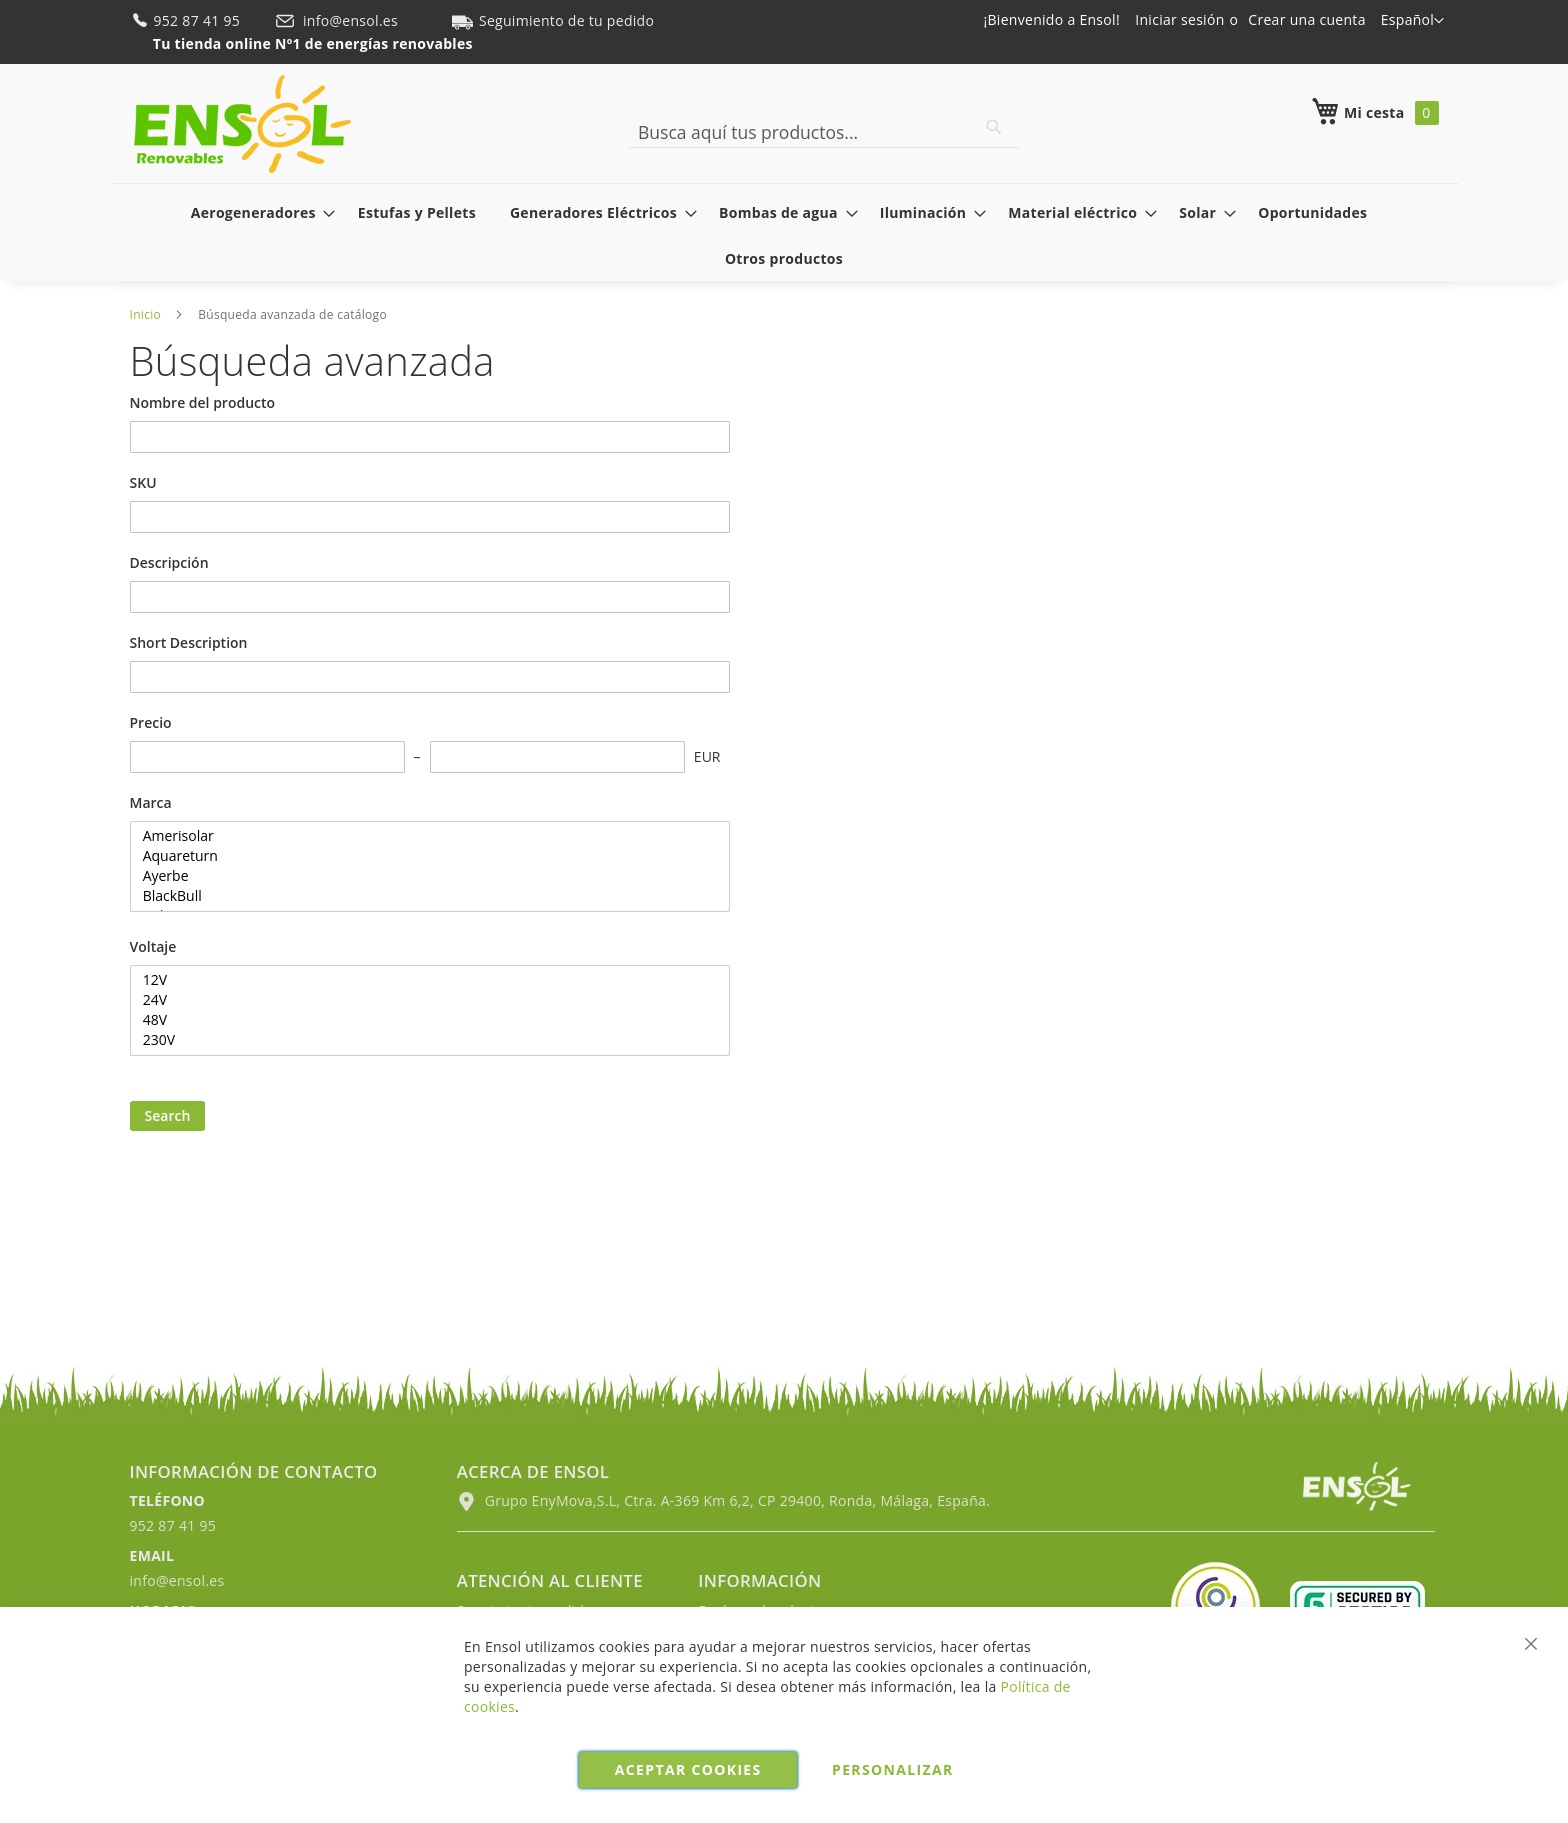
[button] (1413, 21)
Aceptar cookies (688, 1769)
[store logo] (242, 124)
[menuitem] (257, 212)
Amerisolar (422, 836)
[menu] (784, 235)
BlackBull (422, 896)
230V (422, 1040)
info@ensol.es (338, 20)
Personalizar (893, 1769)
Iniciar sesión (1179, 19)
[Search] (994, 127)
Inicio (146, 314)
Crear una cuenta (1306, 19)
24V (422, 1000)
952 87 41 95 (187, 20)
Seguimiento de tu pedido (553, 20)
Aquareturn (422, 856)
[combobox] (824, 132)
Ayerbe (422, 876)
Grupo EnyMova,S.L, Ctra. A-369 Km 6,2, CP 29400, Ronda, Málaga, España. (723, 1500)
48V (422, 1020)
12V (422, 980)
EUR (707, 756)
